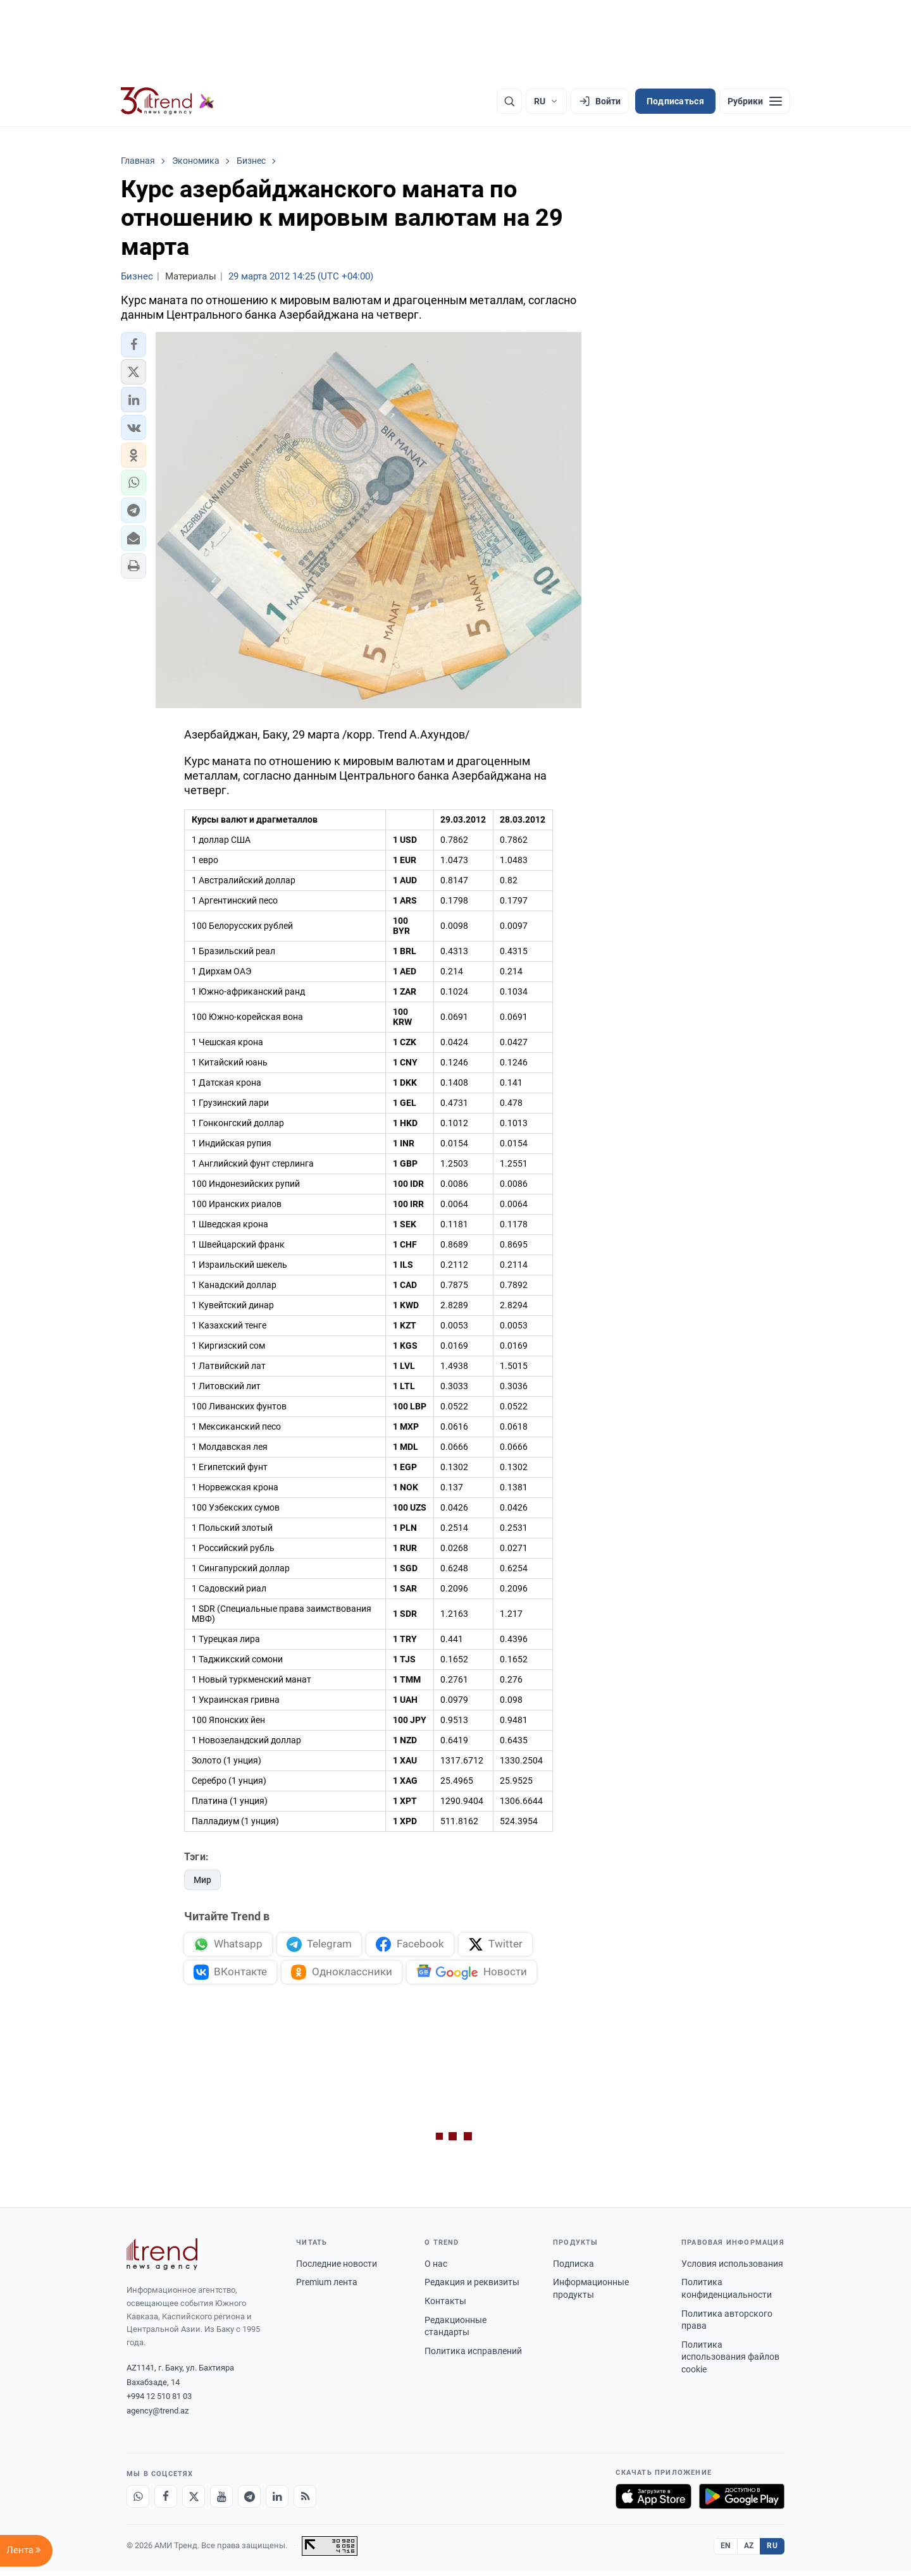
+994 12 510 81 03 (159, 2401)
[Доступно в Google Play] (741, 2501)
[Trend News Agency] (162, 2259)
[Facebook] (165, 2501)
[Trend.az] (167, 101)
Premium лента (326, 2287)
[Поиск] (509, 101)
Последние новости (336, 2269)
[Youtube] (221, 2501)
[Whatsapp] (138, 2501)
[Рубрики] (754, 101)
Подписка (573, 2269)
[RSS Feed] (305, 2501)
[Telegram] (249, 2501)
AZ (749, 2550)
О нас (436, 2269)
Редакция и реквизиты (472, 2287)
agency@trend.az (158, 2415)
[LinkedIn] (277, 2501)
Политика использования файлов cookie (730, 2362)
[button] (133, 345)
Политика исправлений (473, 2356)
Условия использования (732, 2269)
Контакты (445, 2306)
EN (726, 2550)
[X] (193, 2501)
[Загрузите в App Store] (653, 2501)
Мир (202, 1880)
